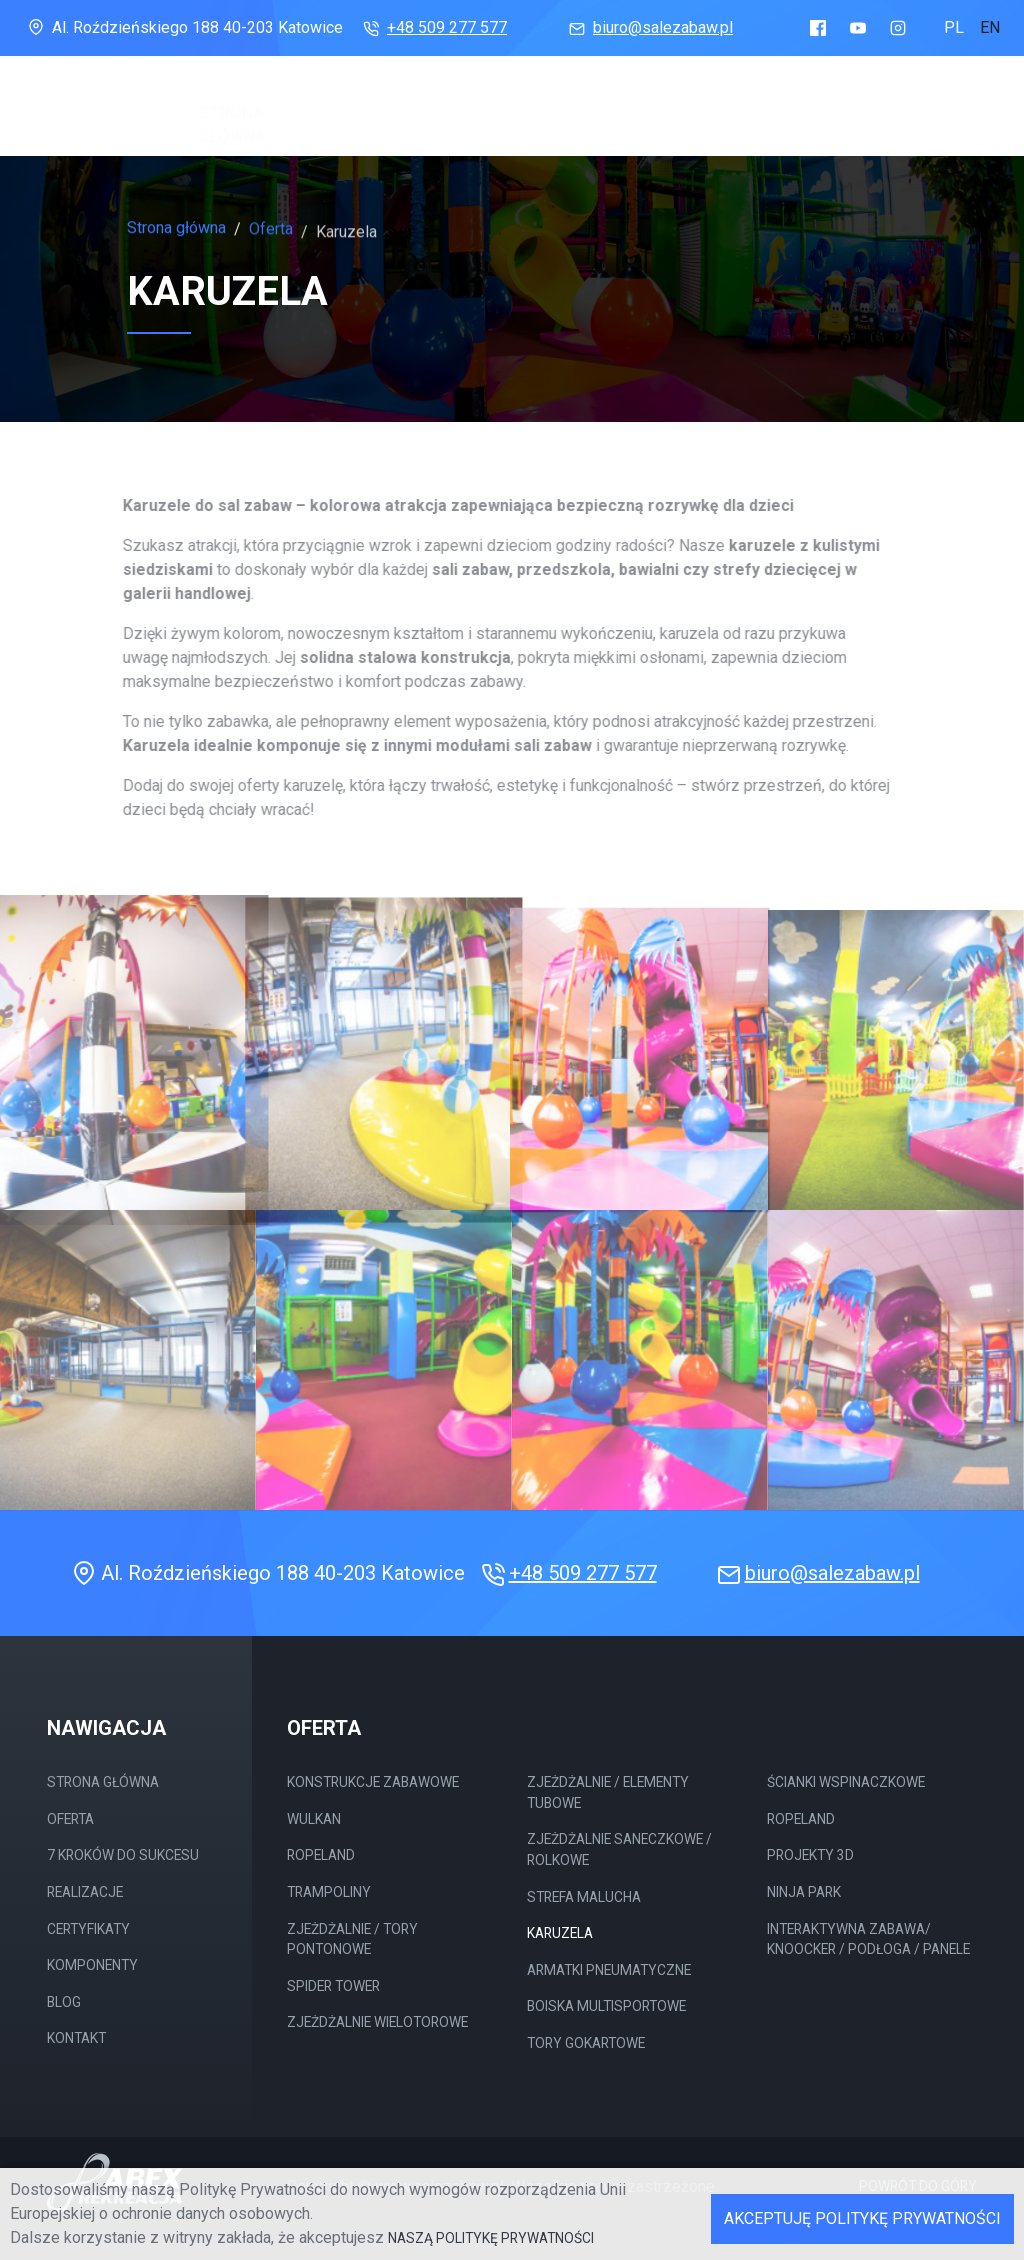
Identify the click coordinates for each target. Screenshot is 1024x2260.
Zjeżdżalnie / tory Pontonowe (352, 1939)
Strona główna (232, 106)
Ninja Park (804, 1892)
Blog (873, 111)
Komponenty (781, 106)
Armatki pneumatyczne (609, 1970)
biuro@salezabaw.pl (649, 27)
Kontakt (76, 2038)
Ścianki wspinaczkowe (846, 1782)
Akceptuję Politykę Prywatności (862, 2218)
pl (954, 27)
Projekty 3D (810, 1855)
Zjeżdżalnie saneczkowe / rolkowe (619, 1849)
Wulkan (314, 1819)
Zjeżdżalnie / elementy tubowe (608, 1792)
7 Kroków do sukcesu (422, 109)
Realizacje (542, 99)
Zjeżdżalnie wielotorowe (377, 2022)
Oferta (319, 95)
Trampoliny (329, 1892)
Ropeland (321, 1855)
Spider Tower (333, 1986)
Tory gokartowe (586, 2043)
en (990, 27)
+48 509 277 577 (433, 27)
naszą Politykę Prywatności (491, 2238)
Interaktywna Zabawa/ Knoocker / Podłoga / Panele (868, 1939)
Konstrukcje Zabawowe (373, 1782)
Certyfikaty (657, 102)
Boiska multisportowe (606, 2006)
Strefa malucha (584, 1897)
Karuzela (560, 1933)
